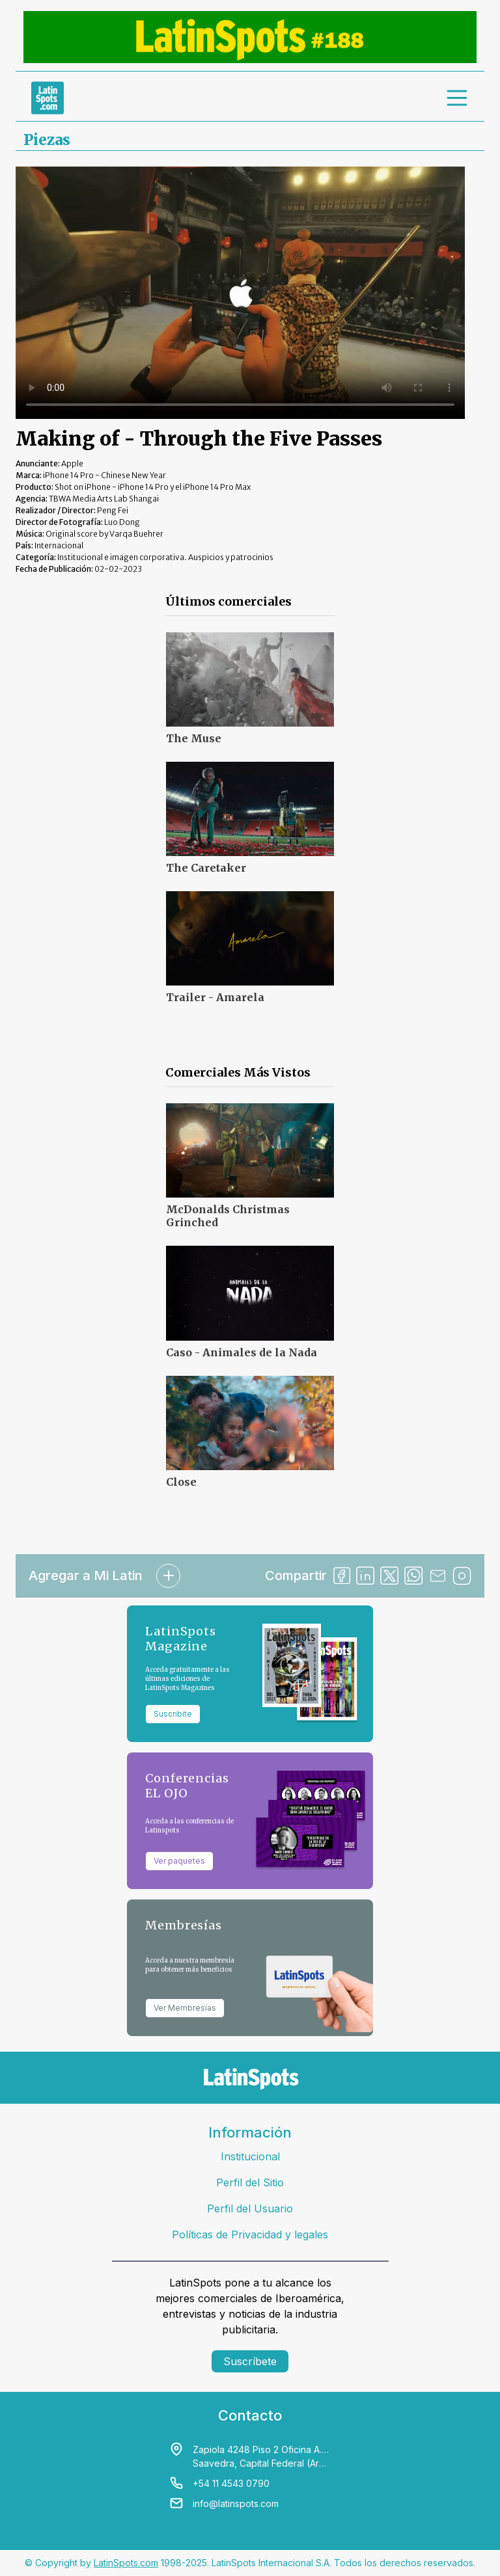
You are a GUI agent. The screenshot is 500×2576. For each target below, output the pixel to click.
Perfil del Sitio (250, 2182)
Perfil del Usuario (250, 2208)
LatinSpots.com (126, 2562)
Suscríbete (250, 2361)
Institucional (250, 2156)
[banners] (250, 37)
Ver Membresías (185, 2008)
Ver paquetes (179, 1861)
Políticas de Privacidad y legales (250, 2234)
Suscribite (173, 1714)
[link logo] (47, 97)
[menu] (458, 97)
